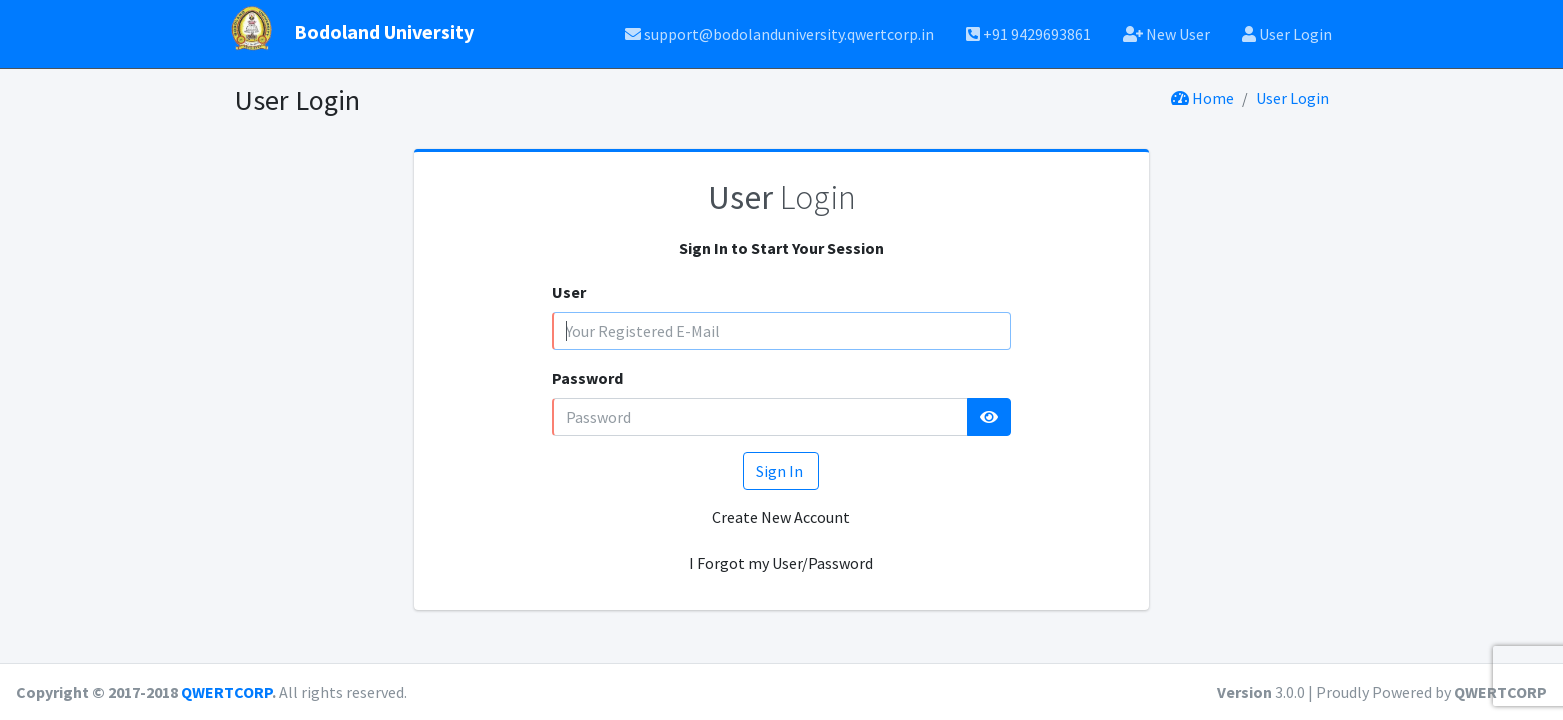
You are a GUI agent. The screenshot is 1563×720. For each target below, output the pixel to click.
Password (587, 378)
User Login (1287, 34)
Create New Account (781, 517)
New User (1166, 34)
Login (782, 197)
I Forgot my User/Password (781, 563)
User (569, 292)
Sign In (781, 471)
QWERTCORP (226, 692)
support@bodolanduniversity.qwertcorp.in (779, 34)
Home (1202, 98)
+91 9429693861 (1028, 34)
